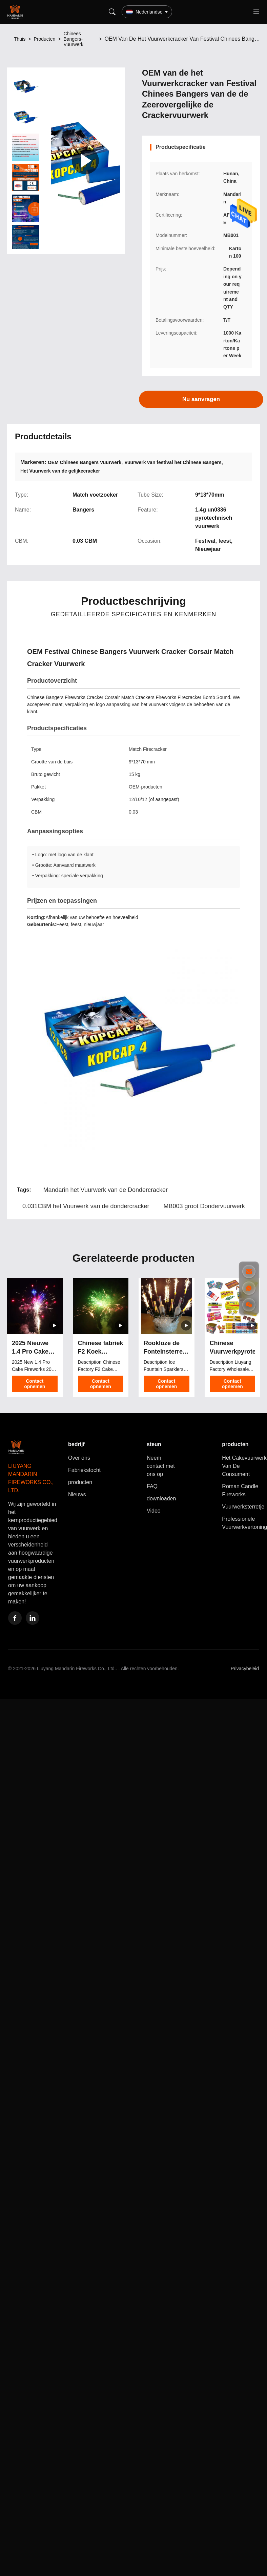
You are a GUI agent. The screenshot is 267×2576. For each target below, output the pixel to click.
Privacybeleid (245, 1668)
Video (154, 1511)
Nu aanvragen (201, 399)
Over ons (79, 1458)
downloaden (161, 1498)
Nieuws (77, 1494)
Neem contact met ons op (161, 1466)
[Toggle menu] (256, 12)
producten (80, 1482)
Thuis (19, 39)
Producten (44, 39)
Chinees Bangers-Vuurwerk (73, 39)
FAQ (152, 1486)
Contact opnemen (34, 1383)
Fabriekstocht (84, 1470)
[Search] (112, 12)
